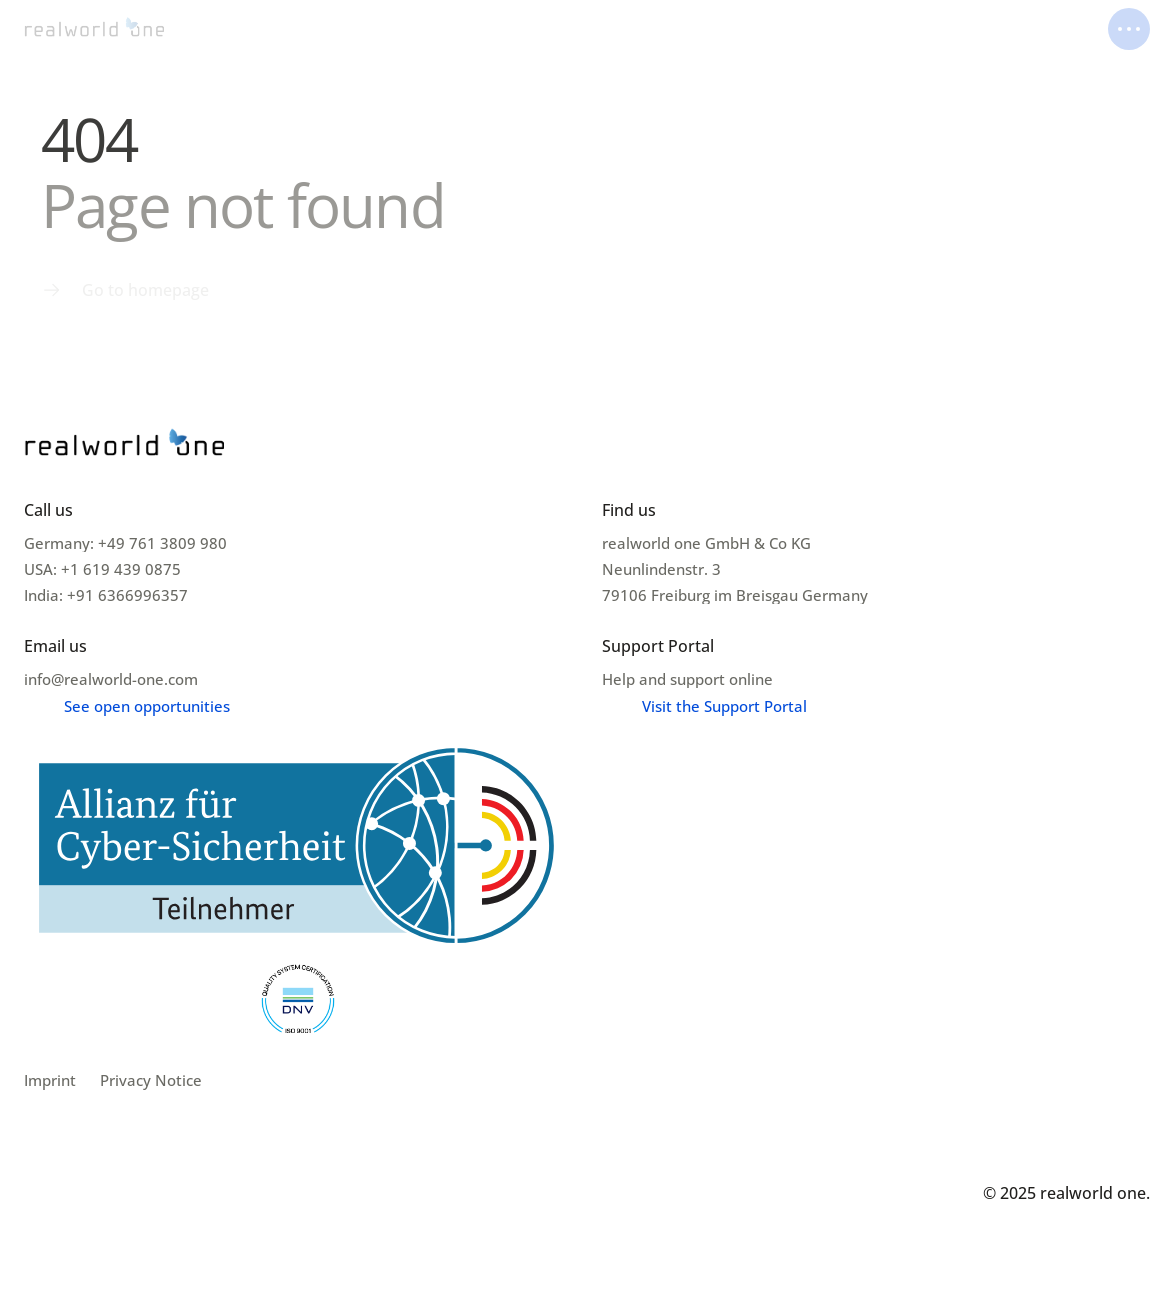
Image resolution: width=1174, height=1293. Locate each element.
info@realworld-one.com (111, 679)
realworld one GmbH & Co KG (706, 543)
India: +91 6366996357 (106, 595)
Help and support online (687, 679)
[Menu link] (125, 290)
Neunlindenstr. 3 (663, 569)
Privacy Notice (151, 1080)
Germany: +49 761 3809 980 (125, 543)
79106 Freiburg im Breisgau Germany (735, 595)
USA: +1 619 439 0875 (102, 569)
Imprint (50, 1080)
